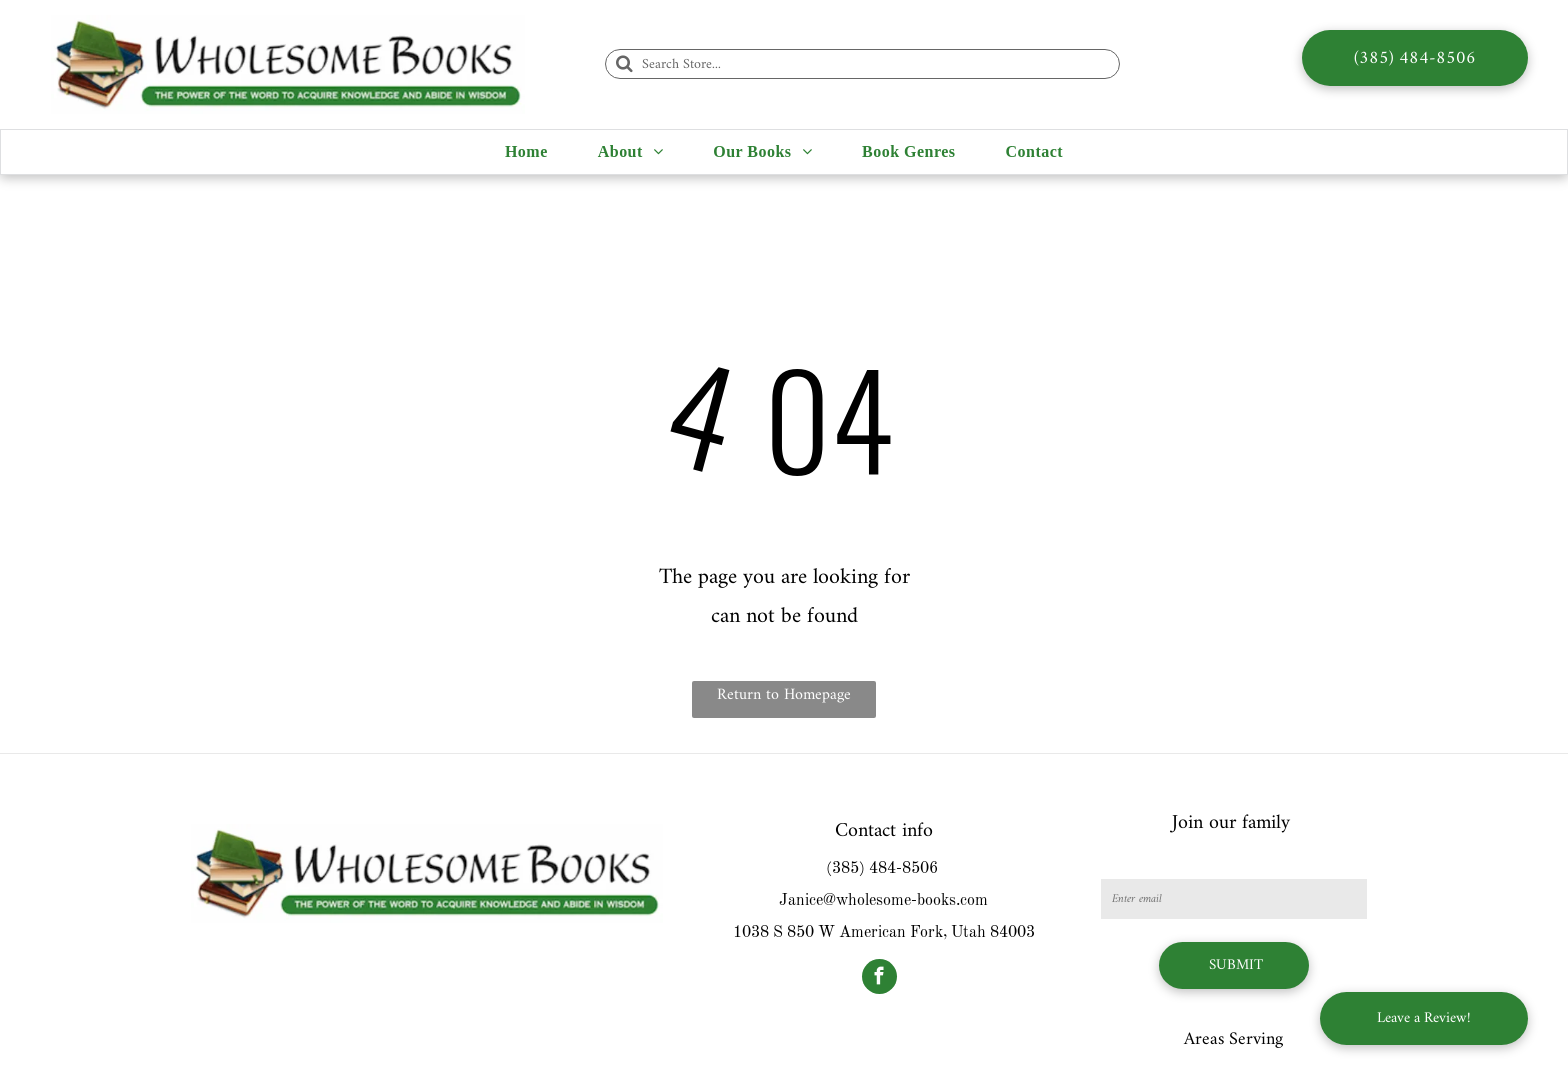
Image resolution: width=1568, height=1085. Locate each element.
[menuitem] (526, 152)
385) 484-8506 (885, 869)
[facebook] (879, 979)
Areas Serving (1233, 1039)
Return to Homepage (784, 695)
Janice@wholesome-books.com (883, 901)
